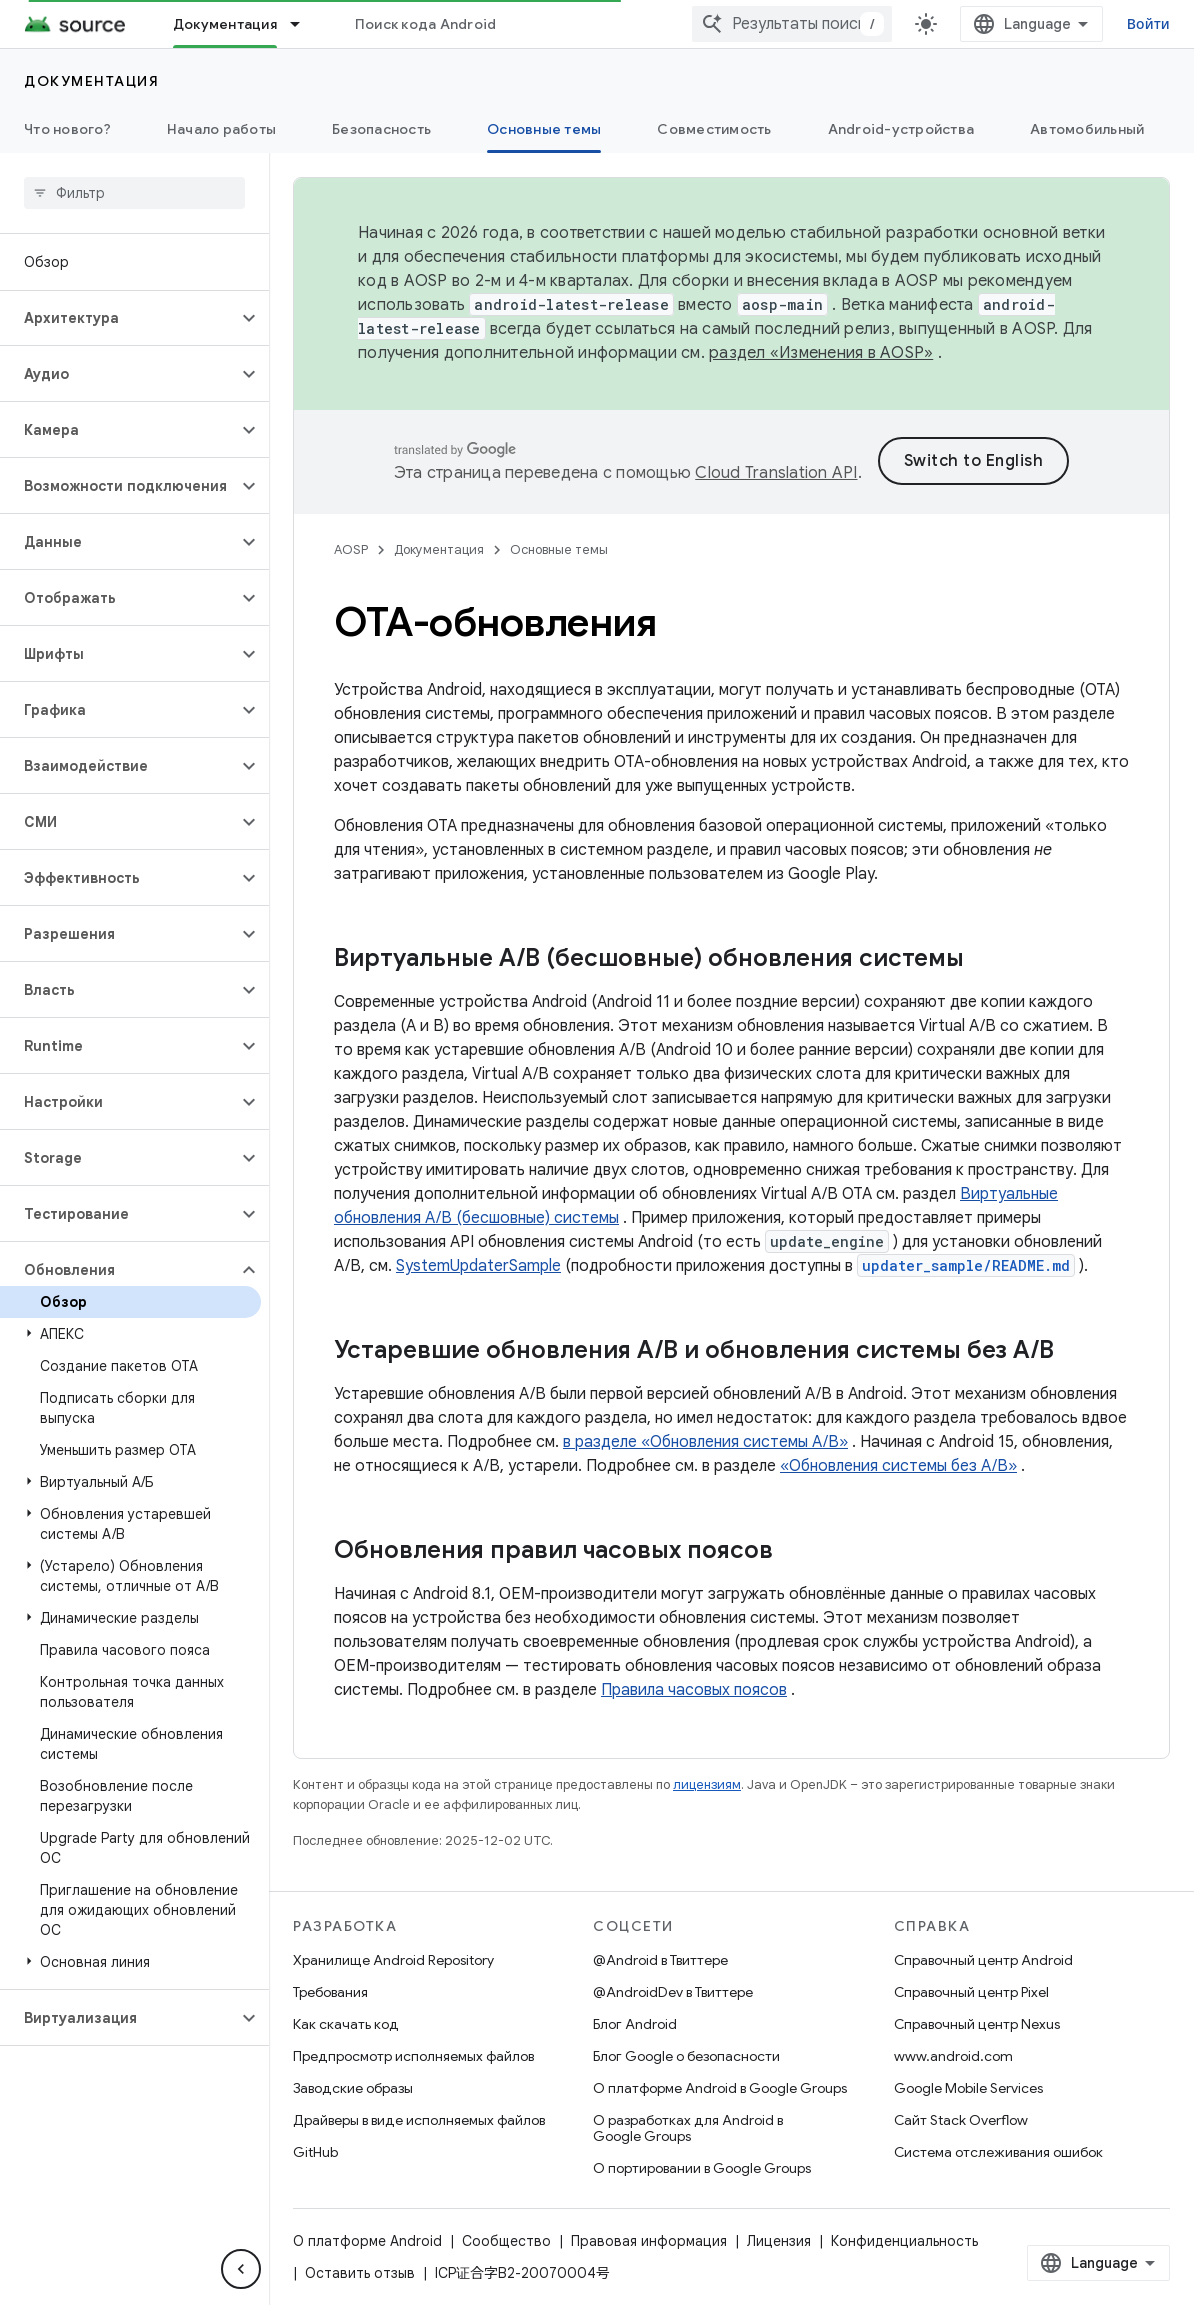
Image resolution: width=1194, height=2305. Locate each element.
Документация (91, 81)
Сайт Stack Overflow (961, 2120)
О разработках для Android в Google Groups (688, 2128)
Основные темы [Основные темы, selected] (544, 129)
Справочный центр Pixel (971, 1992)
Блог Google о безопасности (686, 2056)
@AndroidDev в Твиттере (673, 1992)
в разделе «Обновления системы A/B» (705, 1442)
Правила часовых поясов (694, 1690)
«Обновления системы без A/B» (898, 1466)
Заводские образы (353, 2088)
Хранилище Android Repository (393, 1960)
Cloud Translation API (872, 473)
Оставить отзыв (1053, 2241)
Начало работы (221, 129)
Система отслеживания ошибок (998, 2152)
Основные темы (559, 549)
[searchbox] (134, 193)
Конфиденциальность (904, 2241)
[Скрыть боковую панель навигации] (241, 2269)
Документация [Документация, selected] (225, 24)
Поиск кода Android (426, 24)
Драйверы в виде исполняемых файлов (419, 2120)
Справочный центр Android (983, 1960)
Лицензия (779, 2241)
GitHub (315, 2152)
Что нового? (67, 129)
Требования (330, 1992)
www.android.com (953, 2056)
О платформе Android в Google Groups (720, 2088)
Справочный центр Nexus (977, 2024)
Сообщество (506, 2241)
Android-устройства (901, 129)
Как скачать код (346, 2024)
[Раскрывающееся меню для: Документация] (304, 24)
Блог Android (635, 2024)
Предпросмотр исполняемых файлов (413, 2056)
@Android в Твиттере (660, 1960)
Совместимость (714, 129)
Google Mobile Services (968, 2088)
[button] (118, 318)
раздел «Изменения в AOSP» (821, 353)
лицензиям (707, 1784)
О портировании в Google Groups (702, 2168)
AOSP (351, 549)
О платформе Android (367, 2241)
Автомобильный (1087, 129)
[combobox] (994, 24)
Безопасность (381, 129)
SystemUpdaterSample (478, 1266)
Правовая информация (649, 2241)
